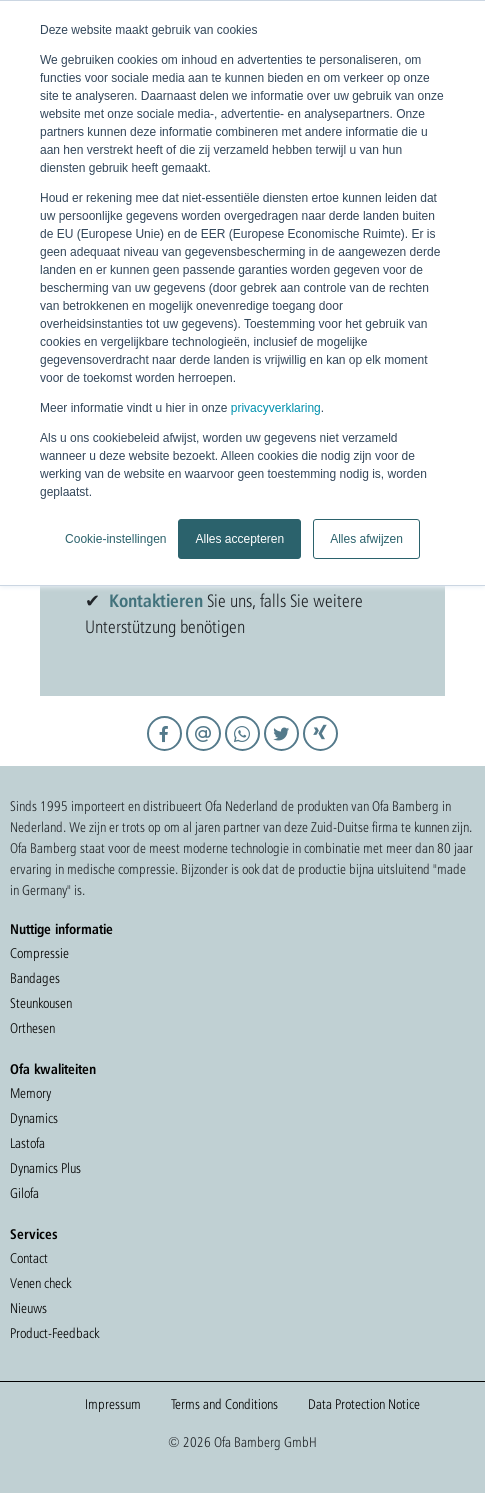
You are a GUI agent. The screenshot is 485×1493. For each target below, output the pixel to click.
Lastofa (27, 1143)
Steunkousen (41, 1003)
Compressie (39, 953)
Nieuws (28, 1308)
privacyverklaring (276, 408)
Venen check (40, 1283)
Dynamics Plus (45, 1168)
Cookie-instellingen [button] (115, 539)
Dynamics (34, 1118)
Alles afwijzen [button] (366, 539)
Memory (30, 1093)
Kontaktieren (156, 600)
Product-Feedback (54, 1333)
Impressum (113, 1404)
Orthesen (32, 1028)
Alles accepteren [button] (239, 539)
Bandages (35, 978)
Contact (29, 1258)
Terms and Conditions (224, 1404)
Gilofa (24, 1193)
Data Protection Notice (364, 1404)
